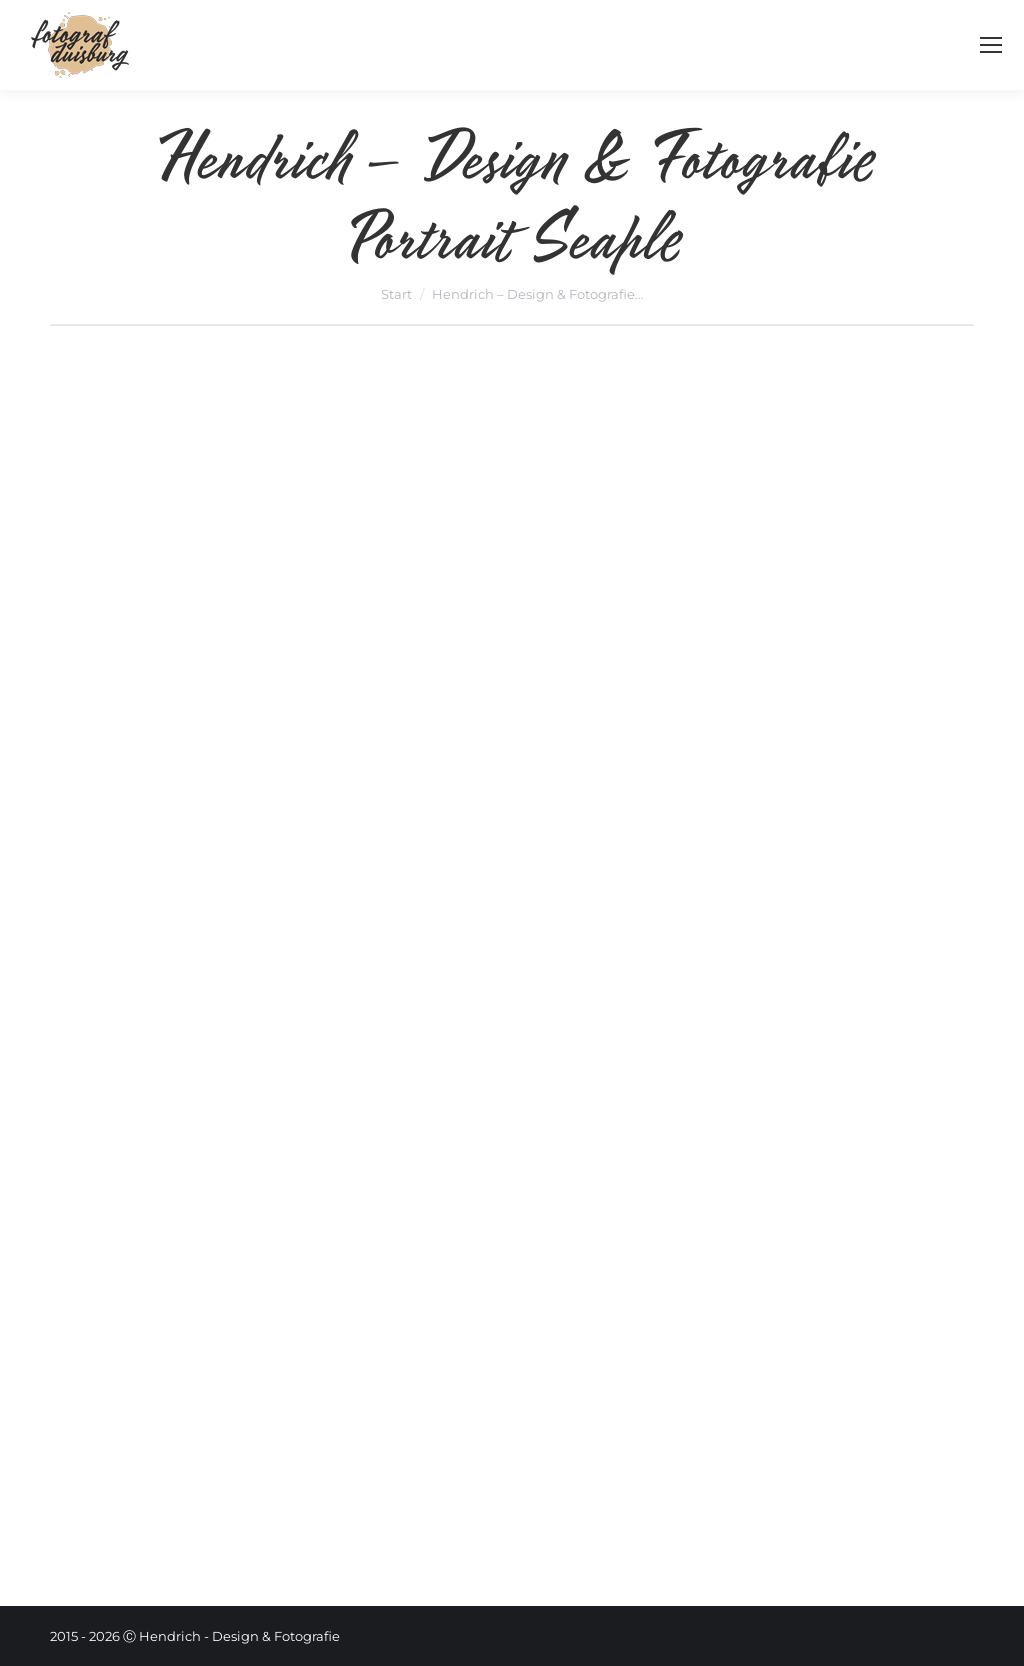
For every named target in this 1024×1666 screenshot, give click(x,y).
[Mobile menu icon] (991, 45)
